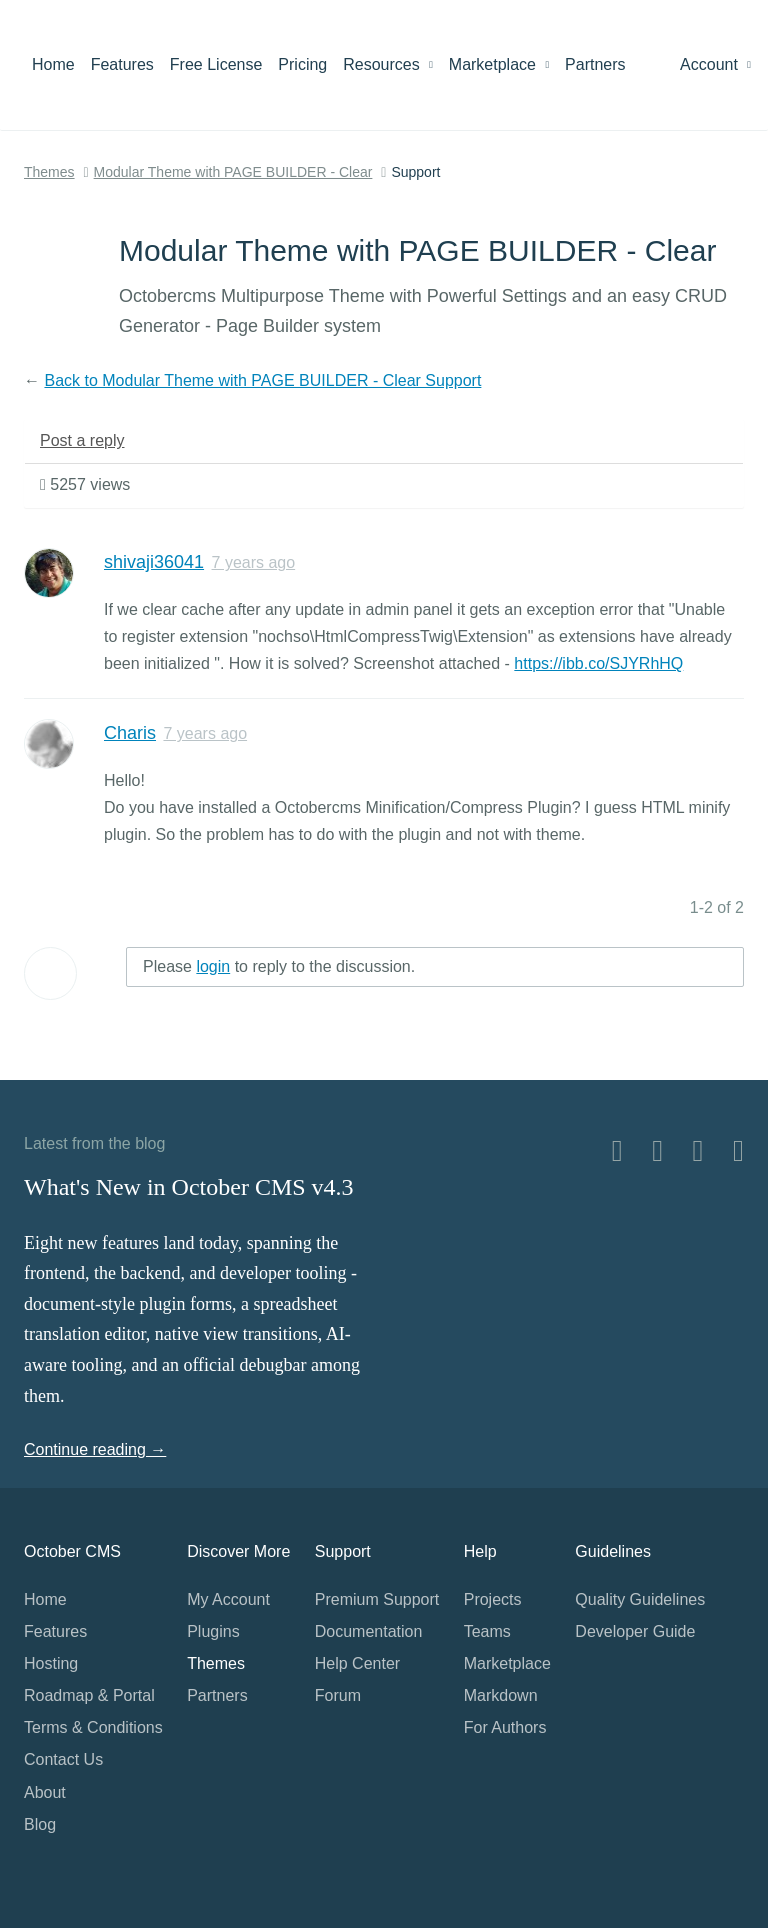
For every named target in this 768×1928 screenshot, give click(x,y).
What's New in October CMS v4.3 (189, 1187)
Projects (493, 1599)
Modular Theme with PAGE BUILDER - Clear (233, 172)
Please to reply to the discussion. (279, 966)
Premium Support (377, 1599)
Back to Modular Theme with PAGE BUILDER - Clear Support (262, 380)
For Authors (505, 1727)
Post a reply (82, 440)
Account (715, 64)
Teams (487, 1631)
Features (122, 64)
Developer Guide (635, 1631)
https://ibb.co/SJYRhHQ (598, 663)
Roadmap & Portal (89, 1695)
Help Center (357, 1663)
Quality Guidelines (640, 1599)
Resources (388, 64)
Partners (595, 64)
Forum (338, 1695)
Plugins (213, 1631)
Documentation (369, 1631)
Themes (49, 172)
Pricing (302, 64)
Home (53, 64)
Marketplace (499, 64)
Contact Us (63, 1759)
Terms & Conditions (93, 1727)
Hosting (51, 1663)
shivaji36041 (154, 562)
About (45, 1792)
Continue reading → (95, 1449)
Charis (130, 733)
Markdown (501, 1695)
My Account (228, 1599)
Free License (216, 64)
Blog (40, 1824)
